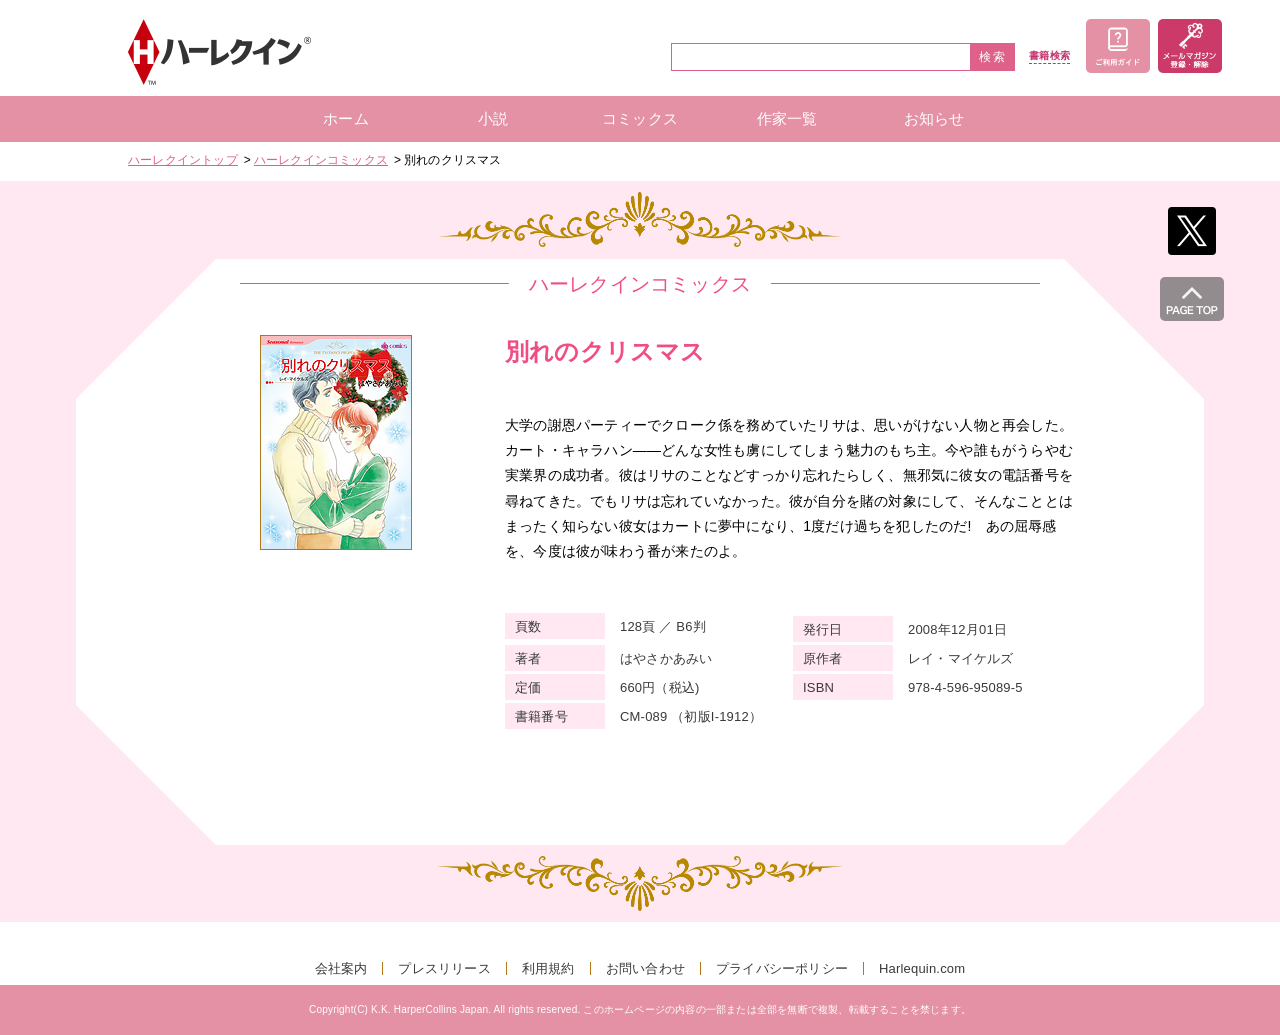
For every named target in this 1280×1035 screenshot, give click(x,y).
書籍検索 (1049, 56)
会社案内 (341, 968)
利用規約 (548, 968)
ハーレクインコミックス (321, 160)
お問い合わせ (645, 968)
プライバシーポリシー (782, 968)
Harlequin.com (922, 968)
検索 (993, 57)
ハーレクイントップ (183, 160)
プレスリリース (444, 968)
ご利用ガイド (1118, 46)
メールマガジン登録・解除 (1190, 46)
